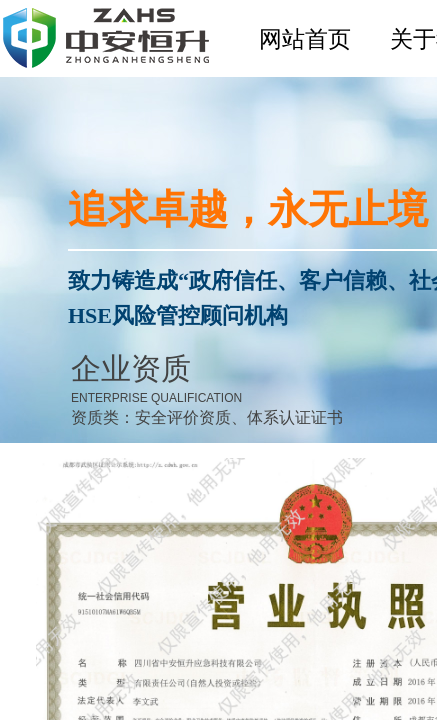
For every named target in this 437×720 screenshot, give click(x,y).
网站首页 (305, 39)
